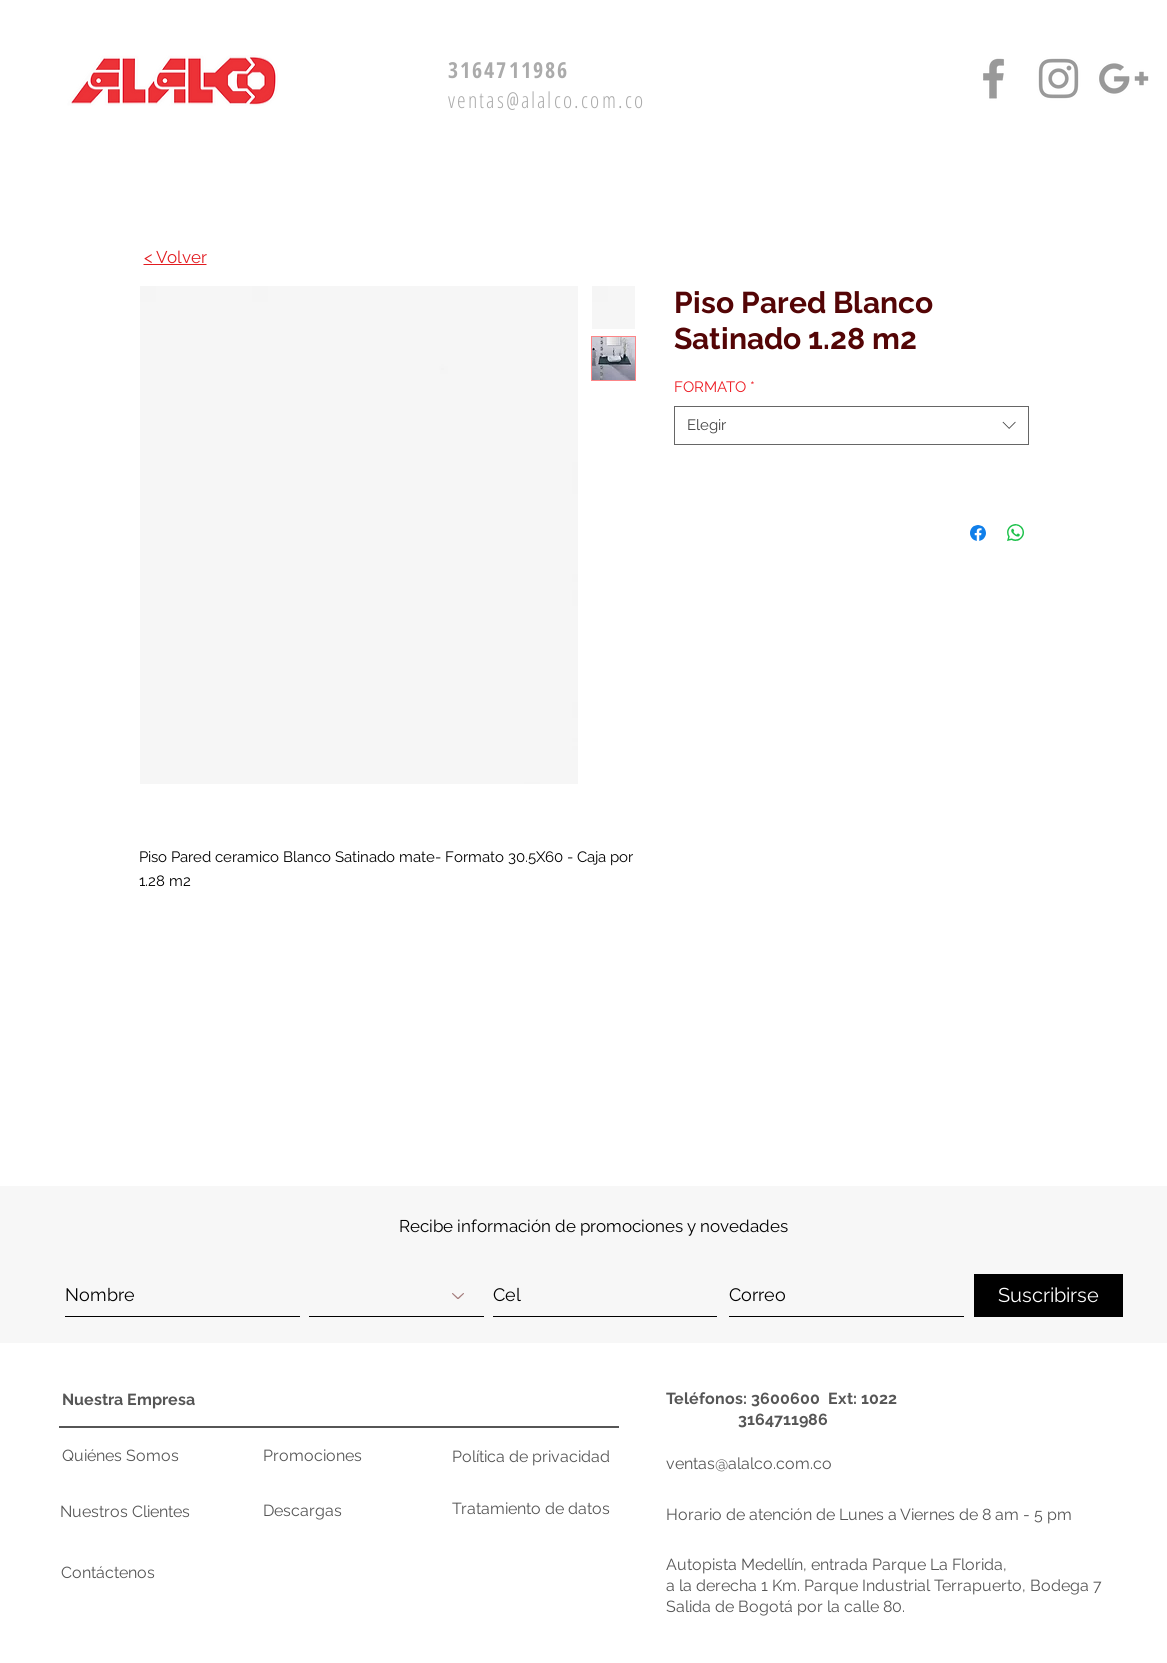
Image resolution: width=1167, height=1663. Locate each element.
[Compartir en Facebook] (978, 533)
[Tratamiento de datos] (531, 1509)
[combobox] (851, 425)
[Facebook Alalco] (993, 78)
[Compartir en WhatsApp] (1016, 533)
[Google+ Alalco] (1123, 78)
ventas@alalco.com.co (547, 99)
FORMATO (714, 387)
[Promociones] (334, 1456)
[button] (1014, 1053)
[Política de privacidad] (531, 1457)
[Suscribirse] (1048, 1295)
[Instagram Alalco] (1058, 78)
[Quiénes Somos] (127, 1456)
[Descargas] (334, 1511)
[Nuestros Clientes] (135, 1512)
